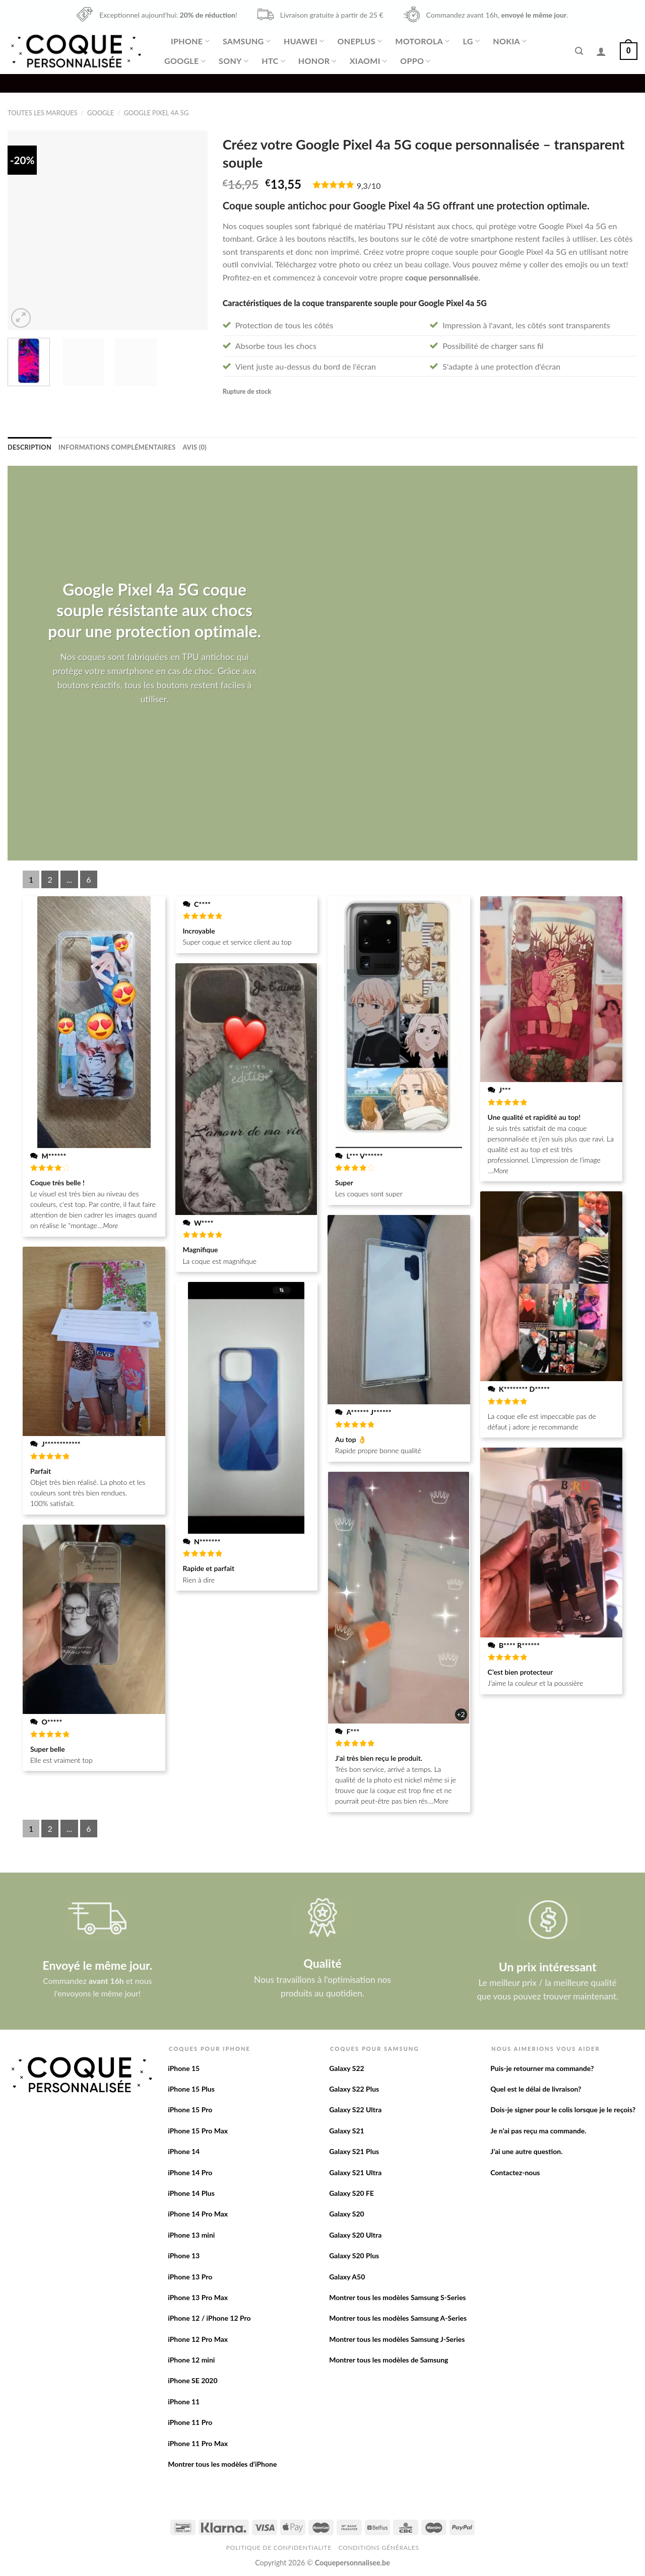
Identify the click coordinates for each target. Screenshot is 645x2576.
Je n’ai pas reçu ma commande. (538, 2130)
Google (185, 61)
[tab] (29, 447)
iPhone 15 (184, 2068)
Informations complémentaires (116, 447)
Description (29, 447)
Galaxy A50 (347, 2276)
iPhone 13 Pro (190, 2276)
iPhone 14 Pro (190, 2172)
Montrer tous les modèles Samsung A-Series (398, 2318)
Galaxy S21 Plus (354, 2151)
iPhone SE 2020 (192, 2380)
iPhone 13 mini (191, 2235)
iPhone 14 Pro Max (198, 2213)
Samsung (247, 41)
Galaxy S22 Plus (354, 2089)
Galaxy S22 (346, 2068)
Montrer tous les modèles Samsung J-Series (397, 2339)
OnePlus (359, 41)
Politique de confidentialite (279, 2547)
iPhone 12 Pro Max (198, 2339)
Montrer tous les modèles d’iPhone (222, 2464)
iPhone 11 (184, 2401)
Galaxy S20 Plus (354, 2255)
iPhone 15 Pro (190, 2109)
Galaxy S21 (346, 2130)
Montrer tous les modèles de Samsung (388, 2359)
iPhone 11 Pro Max (198, 2443)
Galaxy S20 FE (351, 2193)
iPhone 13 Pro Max (198, 2297)
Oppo (415, 61)
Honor (317, 61)
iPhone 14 (184, 2151)
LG (471, 41)
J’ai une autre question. (526, 2151)
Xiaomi (368, 61)
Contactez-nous (515, 2172)
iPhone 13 (184, 2255)
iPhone (190, 41)
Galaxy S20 (346, 2213)
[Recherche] (579, 51)
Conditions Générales (378, 2547)
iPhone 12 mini (191, 2359)
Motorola (422, 41)
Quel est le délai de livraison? (535, 2089)
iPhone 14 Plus (191, 2193)
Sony (233, 61)
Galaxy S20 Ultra (355, 2235)
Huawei (304, 41)
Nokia (510, 41)
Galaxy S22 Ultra (355, 2109)
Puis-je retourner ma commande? (542, 2068)
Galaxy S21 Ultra (355, 2172)
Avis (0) (194, 447)
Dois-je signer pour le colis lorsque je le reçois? (562, 2109)
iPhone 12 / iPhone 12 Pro (209, 2318)
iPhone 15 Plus (191, 2089)
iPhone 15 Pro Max (198, 2130)
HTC (273, 61)
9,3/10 (369, 185)
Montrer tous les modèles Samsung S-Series (397, 2297)
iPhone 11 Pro (190, 2422)
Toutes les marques (43, 113)
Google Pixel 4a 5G (156, 113)
